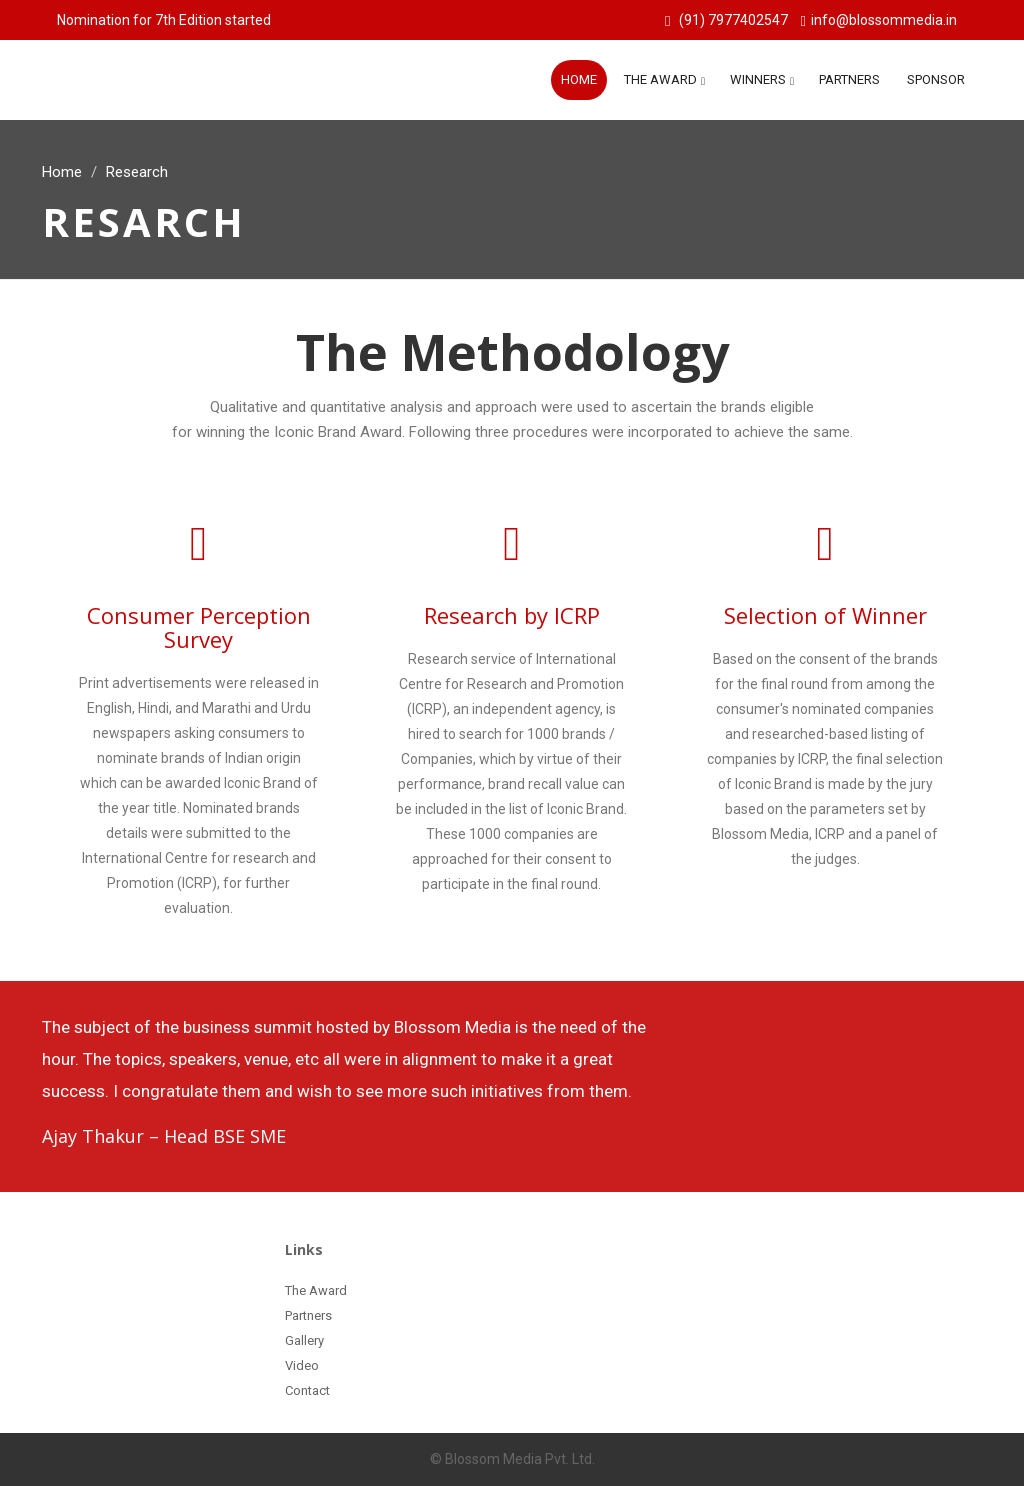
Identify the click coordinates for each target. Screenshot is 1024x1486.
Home (579, 79)
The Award (660, 79)
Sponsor (936, 79)
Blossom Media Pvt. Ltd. (518, 1459)
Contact (307, 1390)
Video (302, 1365)
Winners (758, 79)
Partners (849, 79)
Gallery (304, 1340)
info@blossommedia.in (884, 20)
